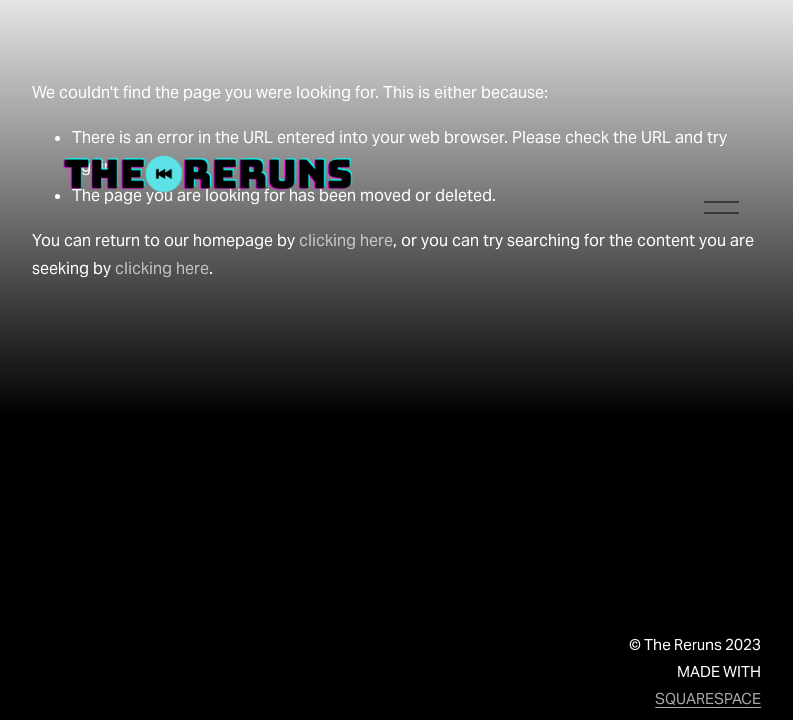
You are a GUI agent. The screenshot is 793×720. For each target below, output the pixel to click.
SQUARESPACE (708, 698)
